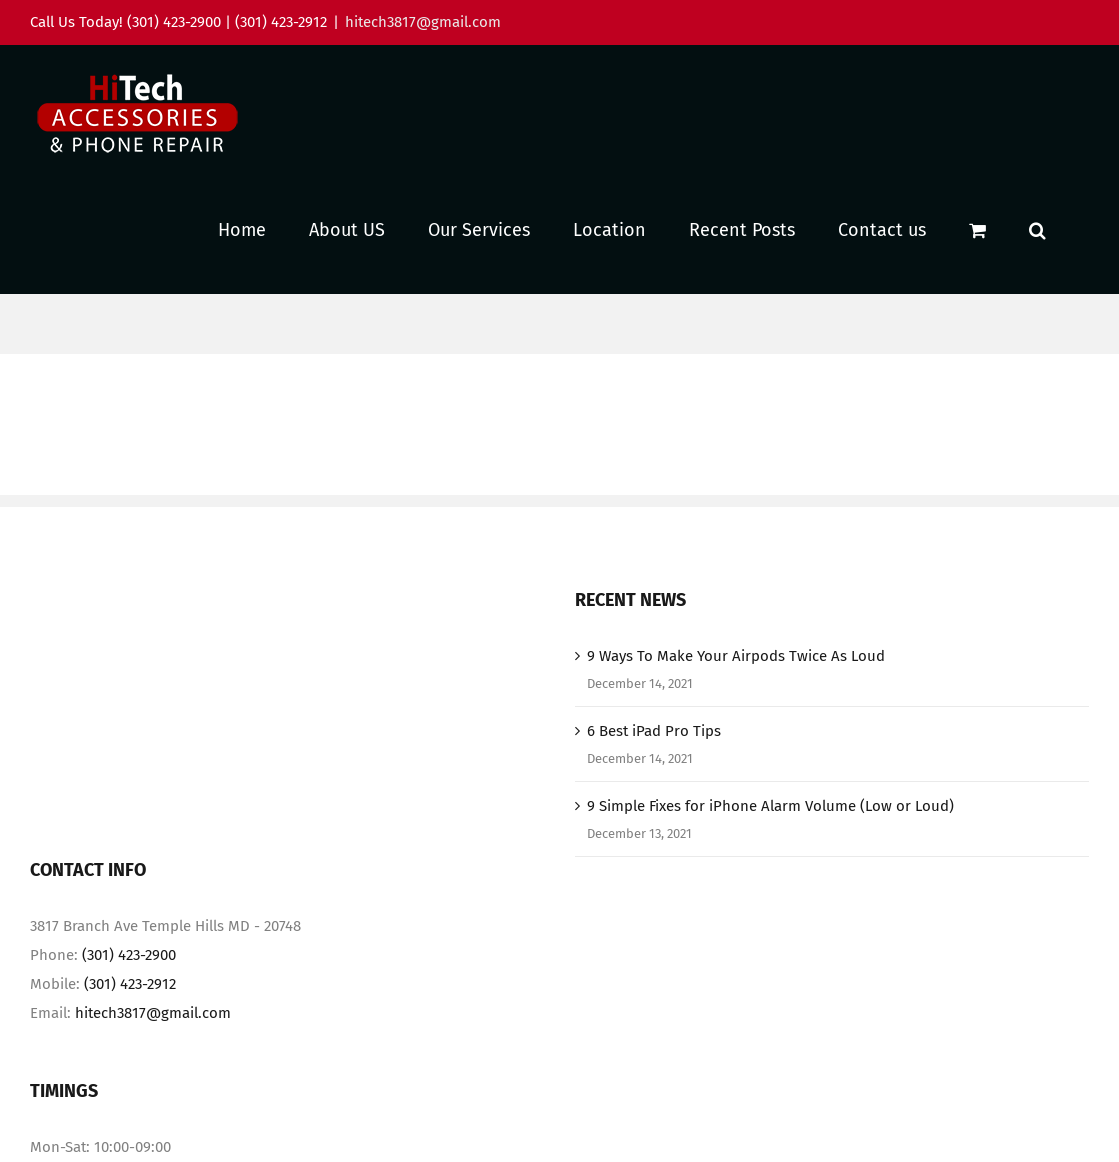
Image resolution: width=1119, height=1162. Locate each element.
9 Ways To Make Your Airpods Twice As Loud (736, 656)
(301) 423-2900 (129, 955)
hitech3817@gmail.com (423, 22)
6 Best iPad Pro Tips (654, 731)
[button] (1037, 229)
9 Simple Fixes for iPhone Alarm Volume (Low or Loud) (770, 806)
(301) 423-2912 (130, 984)
